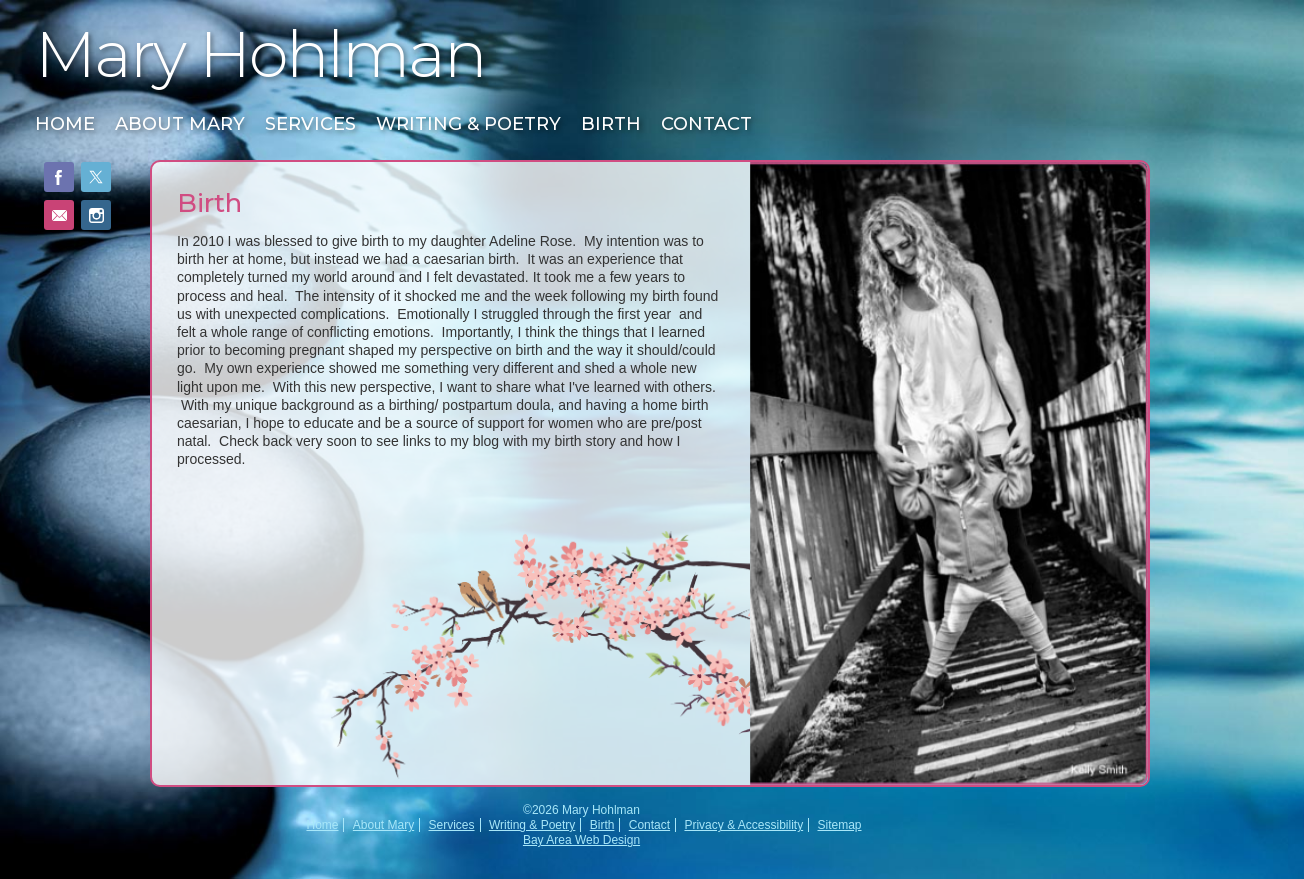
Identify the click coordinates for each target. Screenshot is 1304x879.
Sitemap (840, 825)
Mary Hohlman (260, 54)
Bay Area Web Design (581, 840)
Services (310, 124)
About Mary (180, 124)
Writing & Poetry (468, 124)
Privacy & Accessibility (743, 825)
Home (65, 124)
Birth (611, 124)
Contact (706, 124)
